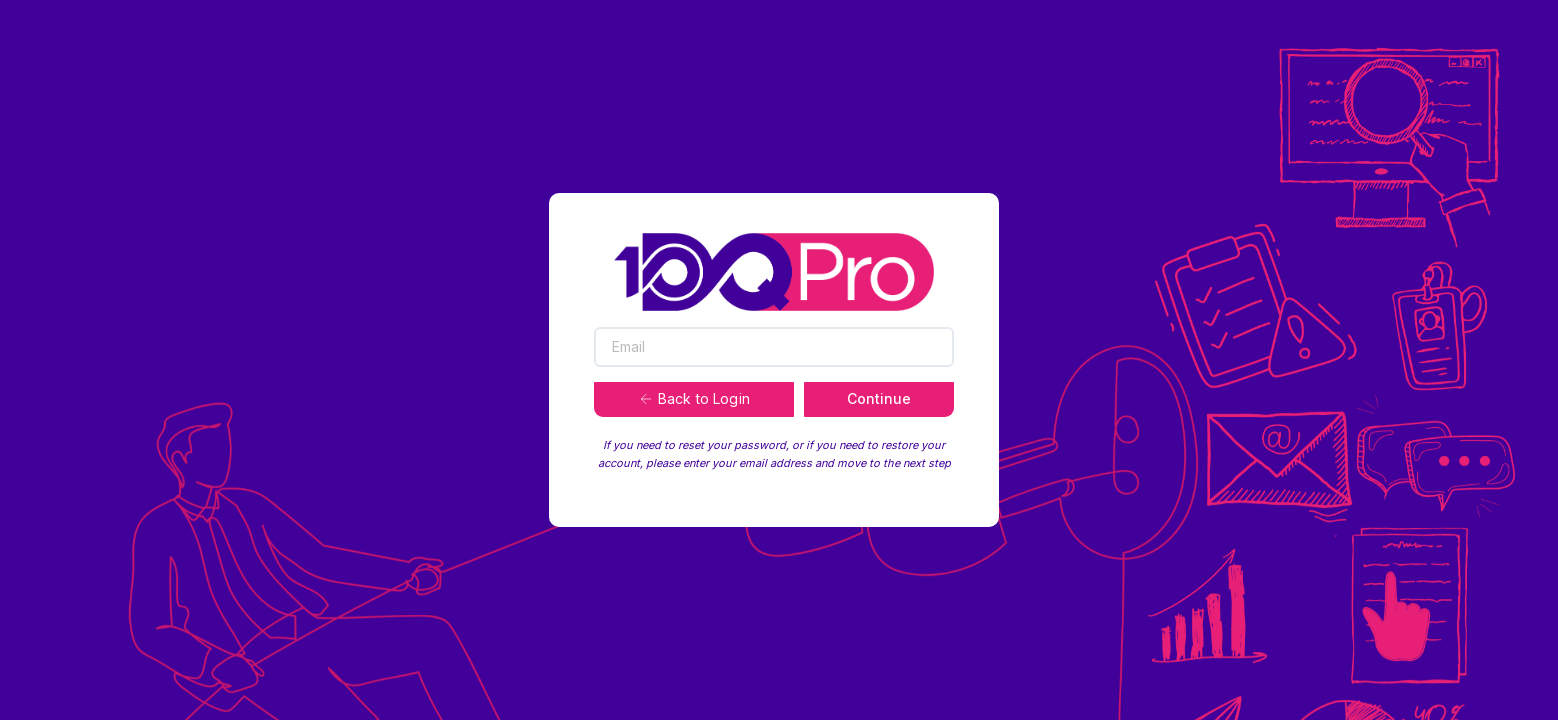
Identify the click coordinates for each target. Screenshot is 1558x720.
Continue (879, 398)
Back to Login (694, 398)
